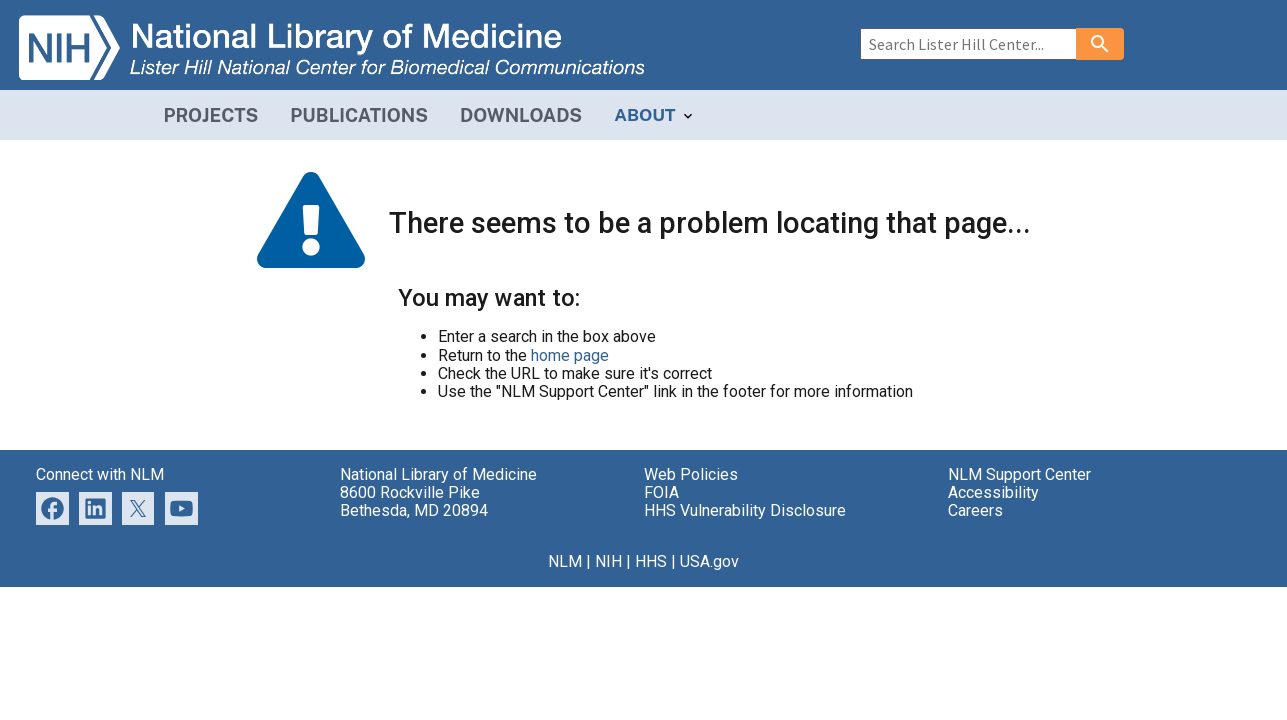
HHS (651, 561)
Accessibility (993, 492)
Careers (975, 510)
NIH (608, 561)
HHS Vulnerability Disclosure (745, 510)
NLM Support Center (1019, 474)
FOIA (661, 492)
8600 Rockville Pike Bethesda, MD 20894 (414, 501)
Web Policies (691, 474)
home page (570, 355)
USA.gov (709, 561)
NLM (565, 561)
